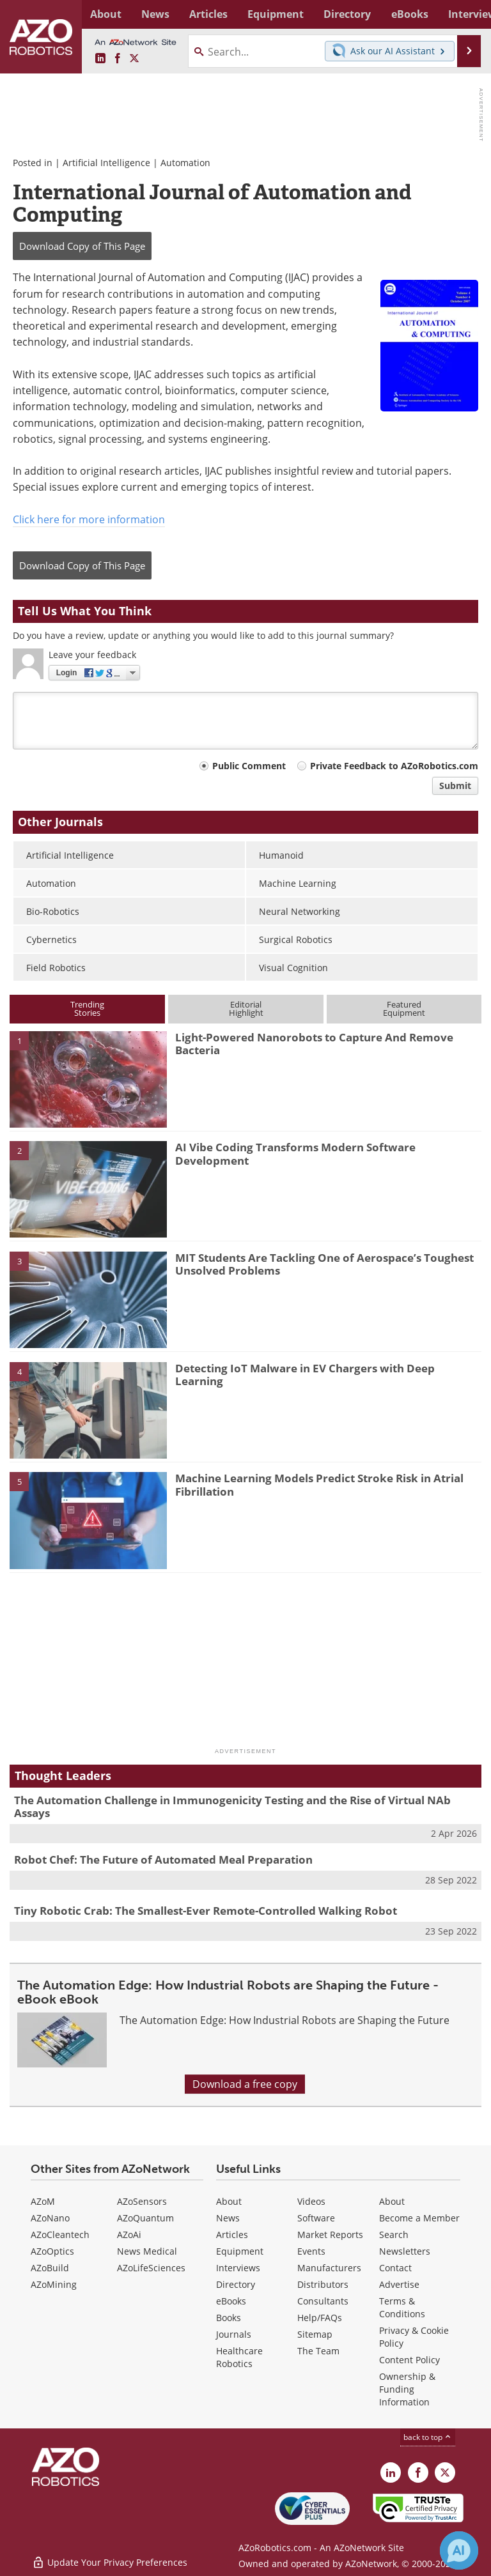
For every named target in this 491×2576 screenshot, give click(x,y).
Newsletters (404, 2251)
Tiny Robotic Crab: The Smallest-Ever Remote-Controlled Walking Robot (205, 1910)
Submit (455, 785)
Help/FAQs (319, 2318)
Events (311, 2251)
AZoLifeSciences (151, 2268)
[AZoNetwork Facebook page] (118, 59)
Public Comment (249, 766)
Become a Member (419, 2218)
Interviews (238, 2268)
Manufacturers (329, 2268)
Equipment (239, 2251)
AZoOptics (52, 2251)
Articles (232, 2234)
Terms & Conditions (402, 2307)
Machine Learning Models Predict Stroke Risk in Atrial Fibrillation (319, 1484)
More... (467, 14)
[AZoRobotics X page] (134, 59)
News (228, 2218)
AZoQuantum (145, 2218)
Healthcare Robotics (239, 2357)
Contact (395, 2268)
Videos (311, 2201)
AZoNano (50, 2218)
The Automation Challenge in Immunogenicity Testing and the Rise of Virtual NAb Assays (232, 1806)
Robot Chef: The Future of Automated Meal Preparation (163, 1859)
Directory (235, 2284)
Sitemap (314, 2334)
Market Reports (330, 2234)
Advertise (399, 2284)
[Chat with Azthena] (459, 2550)
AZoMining (54, 2284)
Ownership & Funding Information (407, 2389)
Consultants (322, 2301)
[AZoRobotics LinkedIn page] (100, 59)
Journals (233, 2334)
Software (316, 2218)
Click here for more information (89, 519)
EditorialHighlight (246, 1008)
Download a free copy (244, 2084)
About (229, 2201)
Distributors (322, 2284)
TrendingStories (87, 1008)
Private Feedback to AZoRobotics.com (394, 766)
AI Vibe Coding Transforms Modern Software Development (295, 1153)
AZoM (43, 2201)
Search (394, 2234)
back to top (427, 2437)
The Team (318, 2351)
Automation (185, 163)
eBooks (231, 2301)
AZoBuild (50, 2268)
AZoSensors (142, 2201)
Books (228, 2318)
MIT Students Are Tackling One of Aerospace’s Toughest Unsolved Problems (324, 1264)
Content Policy (409, 2360)
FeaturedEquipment (404, 1008)
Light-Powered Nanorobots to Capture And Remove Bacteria (314, 1043)
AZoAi (129, 2234)
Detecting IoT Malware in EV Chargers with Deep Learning (305, 1374)
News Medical (147, 2251)
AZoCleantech (60, 2234)
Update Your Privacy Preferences (109, 2560)
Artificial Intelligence (108, 163)
